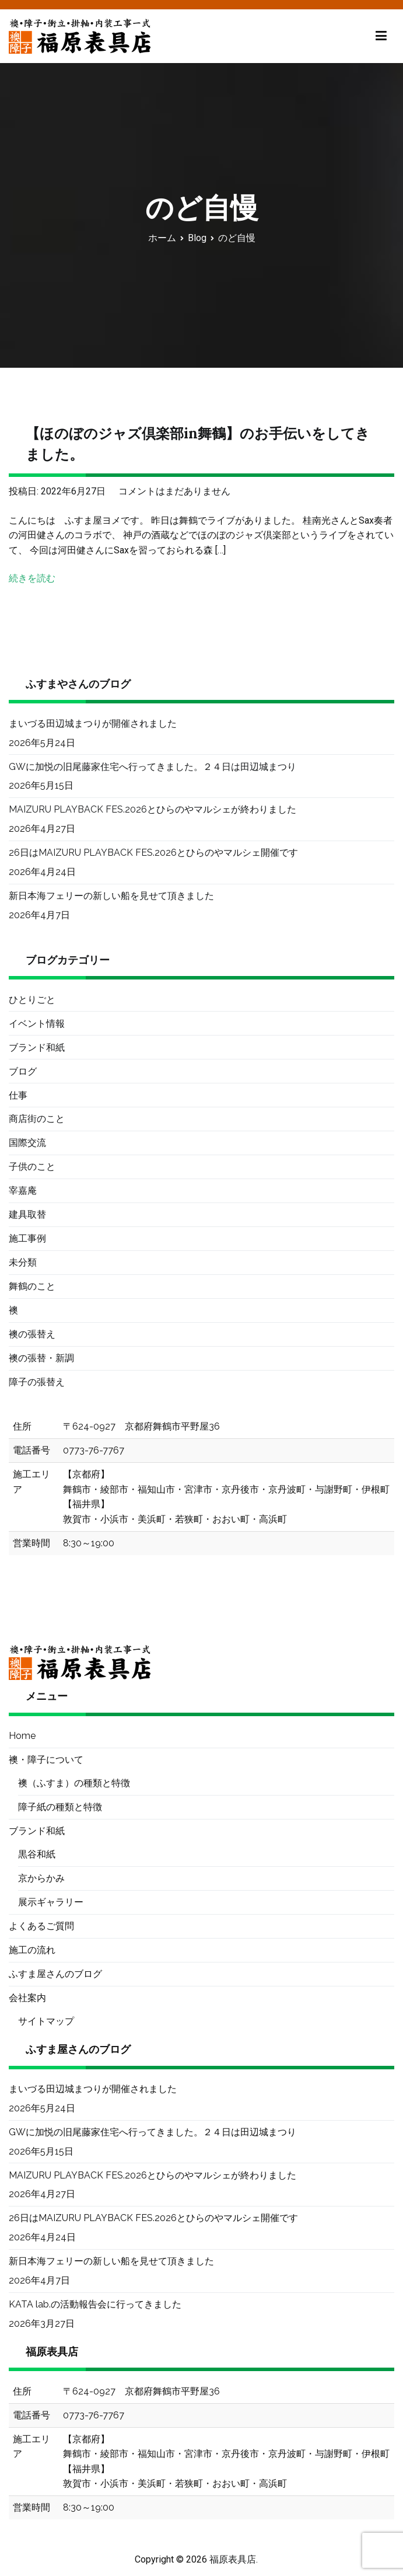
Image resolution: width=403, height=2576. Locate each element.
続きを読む (32, 578)
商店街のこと (37, 1118)
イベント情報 (37, 1023)
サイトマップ (46, 2021)
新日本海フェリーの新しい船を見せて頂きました (111, 895)
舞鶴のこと (32, 1286)
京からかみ (41, 1878)
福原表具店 (232, 2559)
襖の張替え (32, 1334)
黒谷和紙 (36, 1854)
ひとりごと (32, 999)
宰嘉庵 (23, 1190)
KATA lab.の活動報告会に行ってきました (95, 2304)
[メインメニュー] (381, 36)
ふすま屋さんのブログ (55, 1973)
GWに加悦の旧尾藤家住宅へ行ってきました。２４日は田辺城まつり (152, 766)
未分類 (23, 1262)
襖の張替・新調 (41, 1358)
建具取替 (27, 1214)
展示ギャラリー (50, 1902)
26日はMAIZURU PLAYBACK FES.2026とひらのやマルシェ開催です (153, 852)
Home (22, 1735)
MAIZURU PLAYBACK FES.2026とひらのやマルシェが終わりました (152, 809)
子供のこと (32, 1166)
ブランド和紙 (37, 1047)
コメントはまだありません (174, 491)
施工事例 (27, 1238)
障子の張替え (37, 1382)
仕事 (18, 1095)
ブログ (23, 1071)
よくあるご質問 (41, 1926)
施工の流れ (32, 1949)
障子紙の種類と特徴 (60, 1806)
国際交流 (27, 1142)
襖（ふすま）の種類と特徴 (74, 1783)
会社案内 (27, 1997)
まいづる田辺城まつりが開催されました (93, 723)
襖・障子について (46, 1759)
